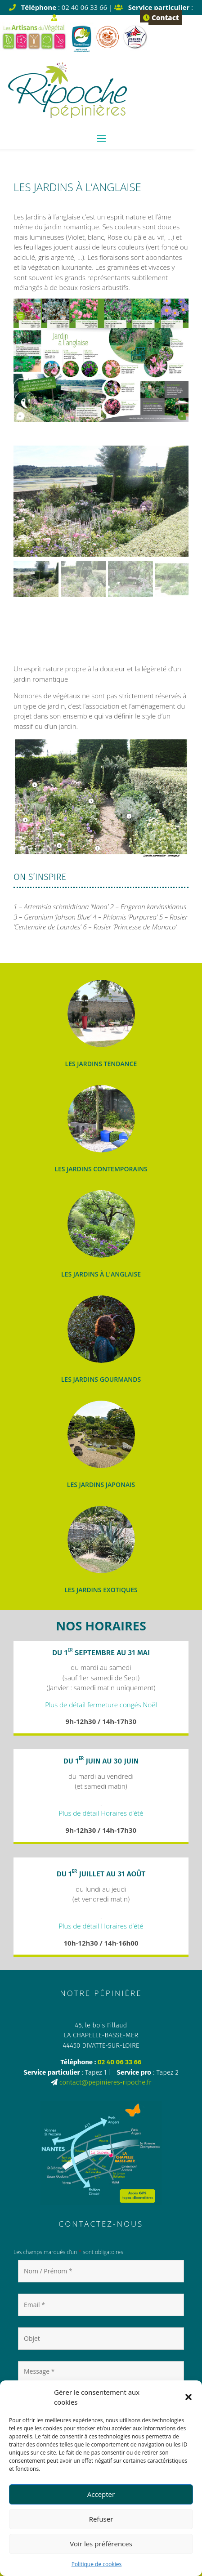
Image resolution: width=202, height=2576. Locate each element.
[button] (188, 2397)
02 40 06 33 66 (120, 2062)
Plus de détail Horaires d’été (100, 1812)
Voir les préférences (101, 2543)
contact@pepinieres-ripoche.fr (105, 2082)
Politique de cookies (97, 2564)
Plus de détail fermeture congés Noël (101, 1704)
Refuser (101, 2518)
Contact (161, 17)
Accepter (101, 2494)
